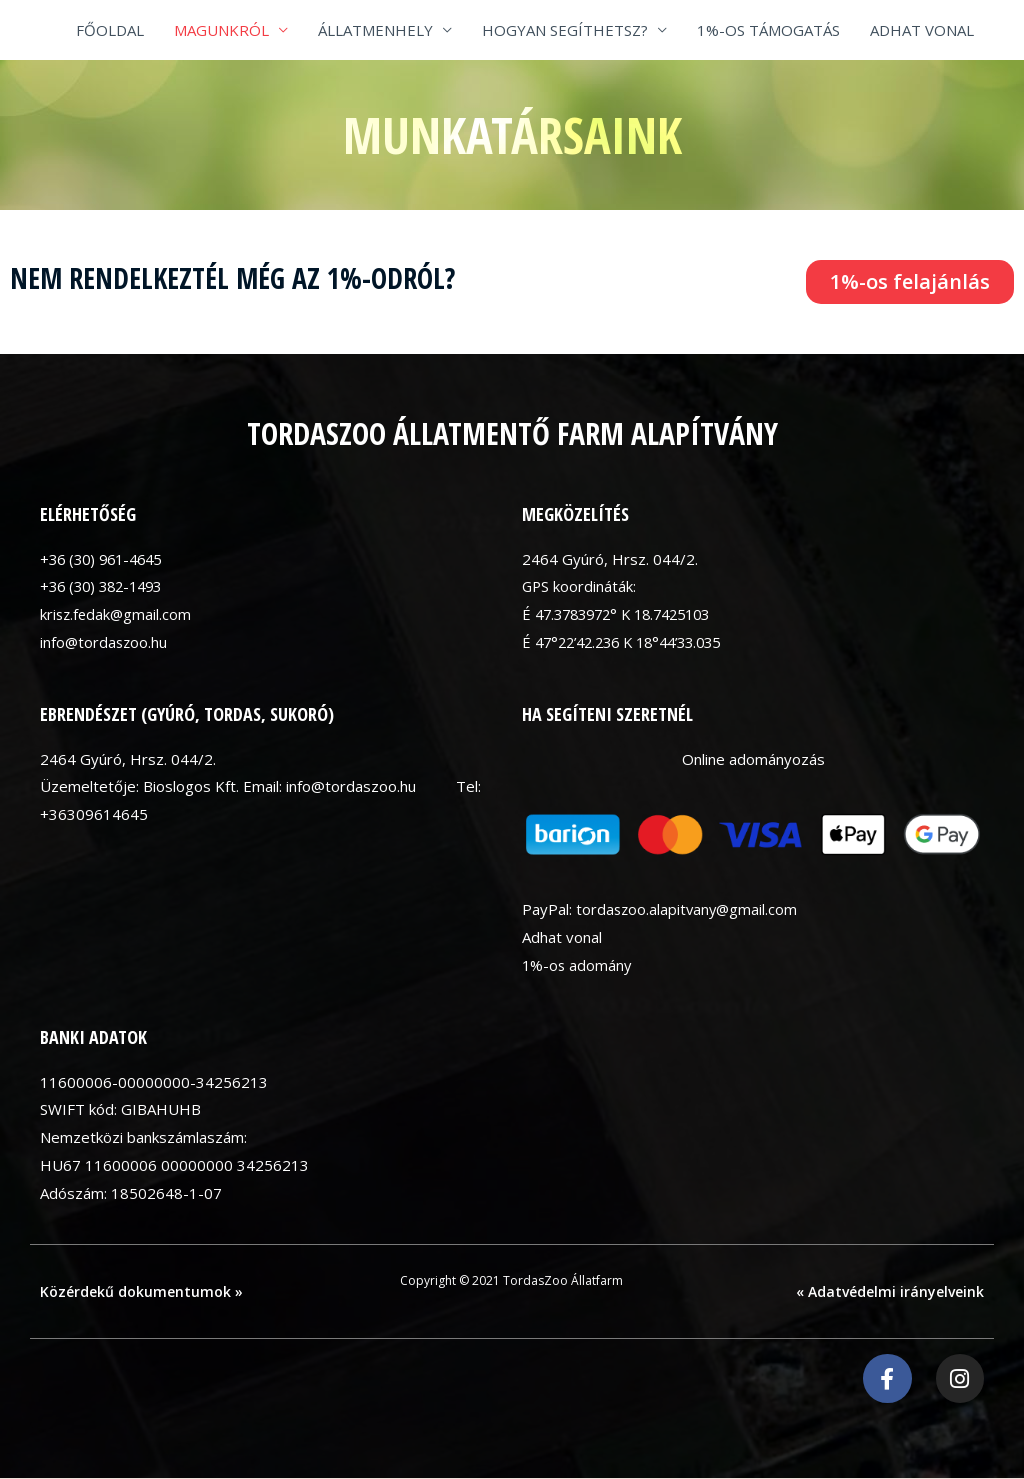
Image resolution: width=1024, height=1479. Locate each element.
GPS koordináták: (580, 586)
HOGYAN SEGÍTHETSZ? (565, 30)
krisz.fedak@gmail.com (117, 614)
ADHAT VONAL (922, 30)
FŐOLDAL (110, 30)
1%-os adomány (578, 965)
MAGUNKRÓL (221, 30)
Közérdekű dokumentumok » (141, 1291)
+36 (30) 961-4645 (106, 559)
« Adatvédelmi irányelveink (890, 1291)
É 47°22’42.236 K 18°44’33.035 (631, 642)
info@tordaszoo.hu (105, 642)
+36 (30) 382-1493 (106, 586)
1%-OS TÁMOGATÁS (768, 30)
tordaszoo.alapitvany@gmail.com (689, 909)
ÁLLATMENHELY (375, 30)
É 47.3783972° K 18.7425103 (625, 614)
